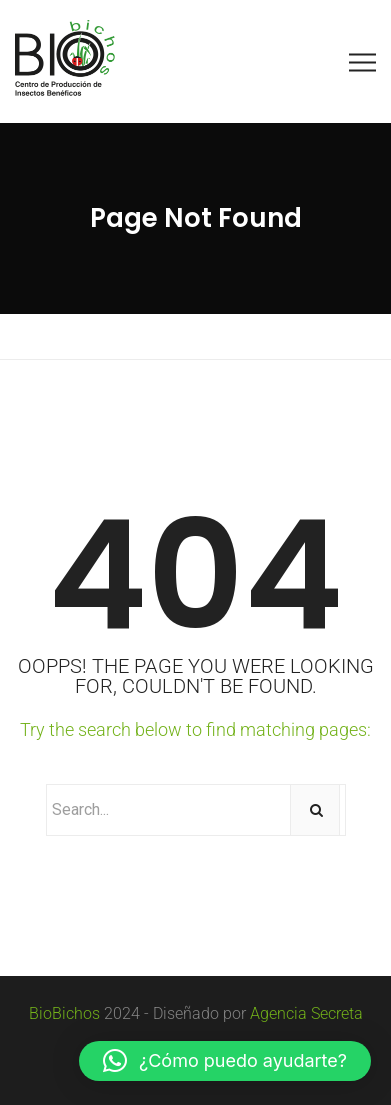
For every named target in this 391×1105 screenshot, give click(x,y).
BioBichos (64, 1013)
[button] (225, 1061)
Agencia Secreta (306, 1013)
